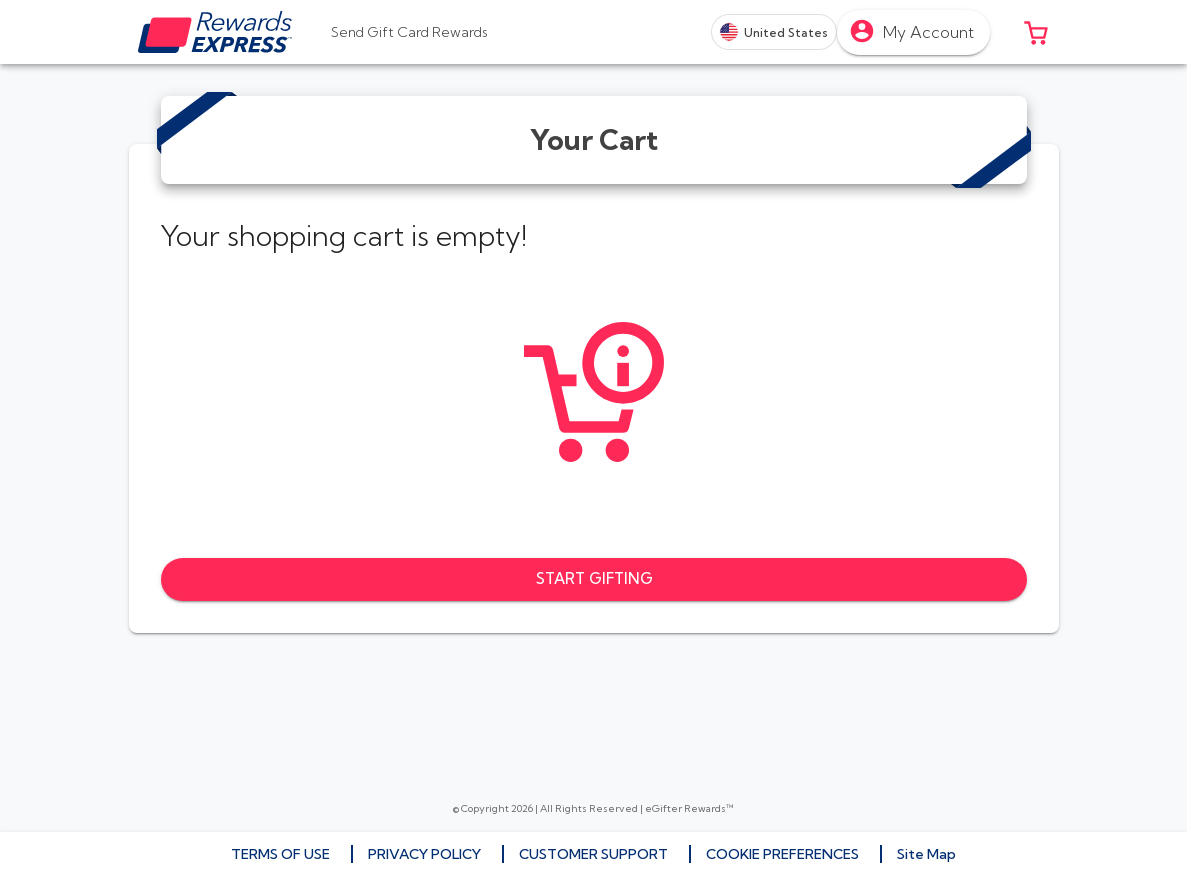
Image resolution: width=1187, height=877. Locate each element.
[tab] (409, 32)
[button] (1036, 32)
